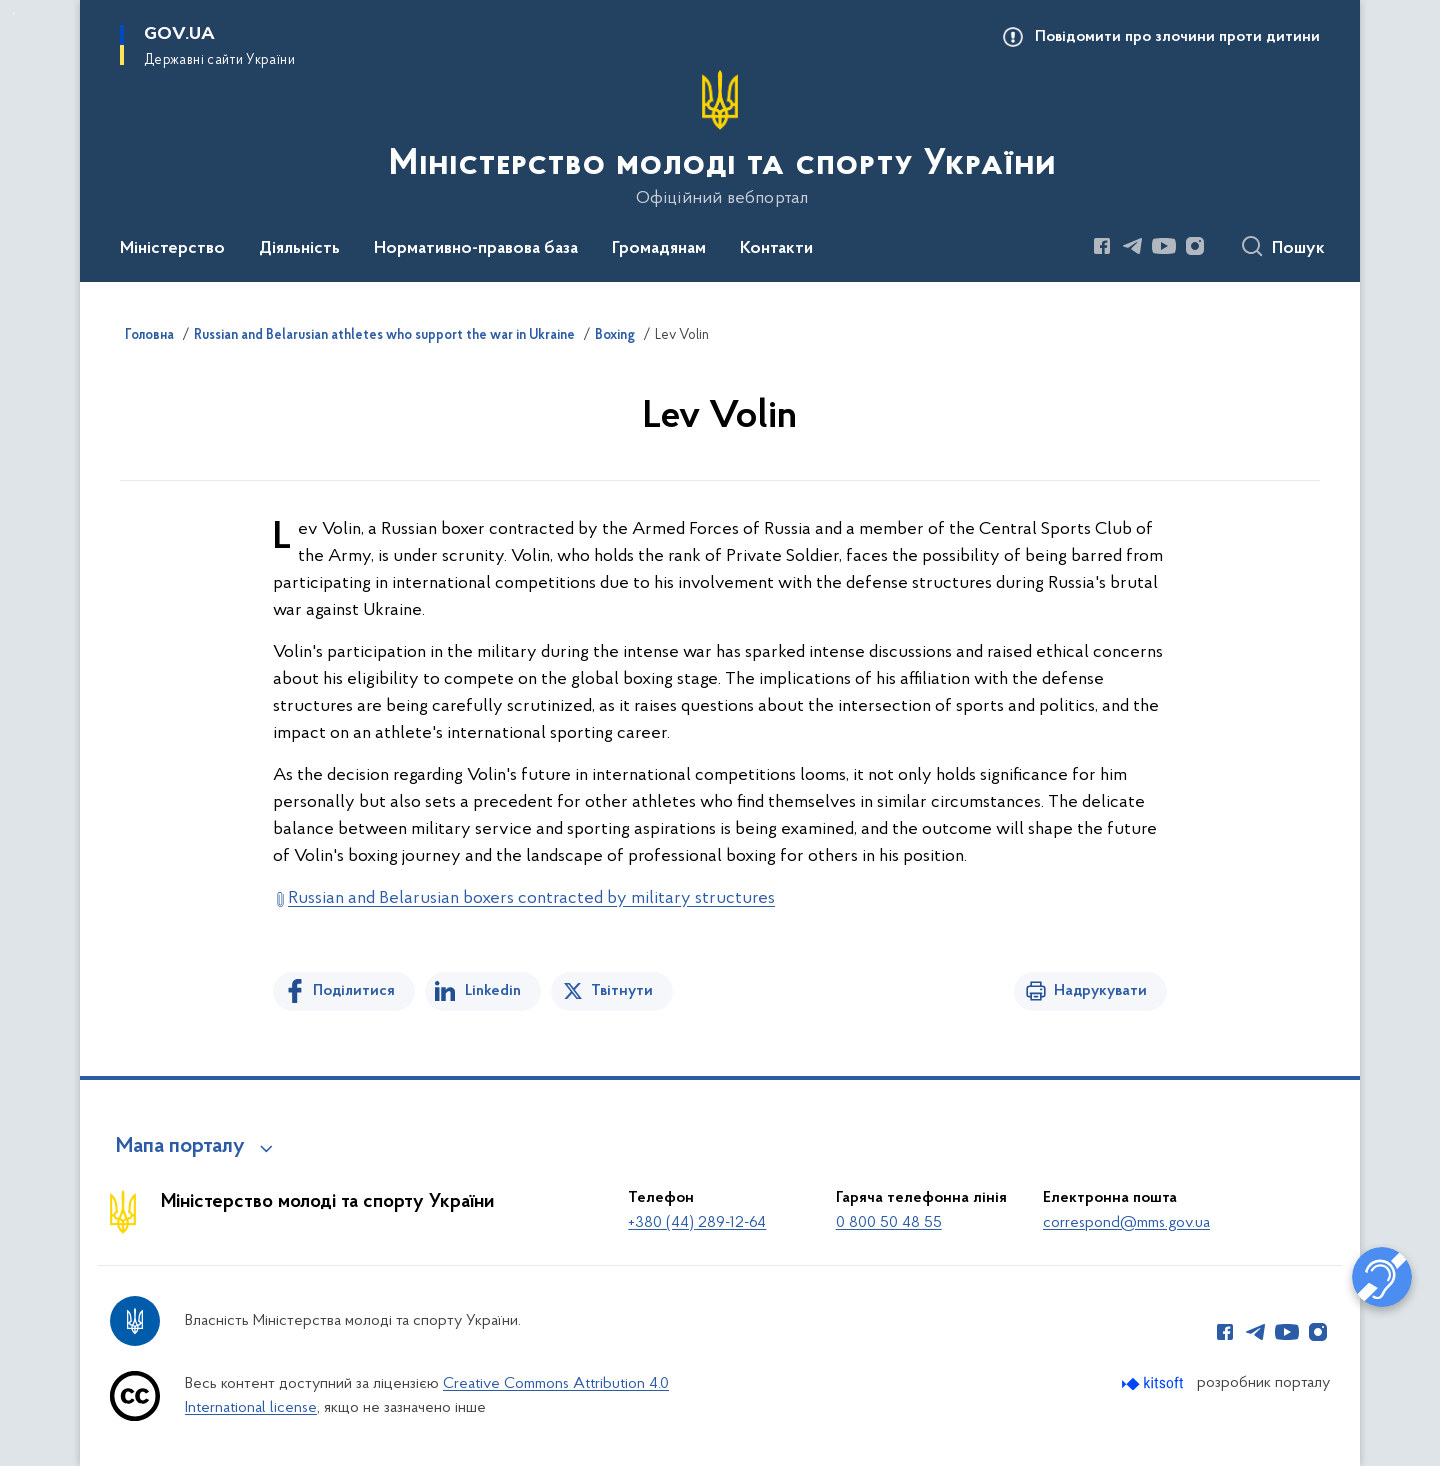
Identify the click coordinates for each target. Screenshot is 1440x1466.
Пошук (1298, 249)
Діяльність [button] (299, 249)
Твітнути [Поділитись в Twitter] (622, 991)
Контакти (776, 249)
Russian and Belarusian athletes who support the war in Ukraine (384, 336)
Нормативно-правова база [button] (476, 249)
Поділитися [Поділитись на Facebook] (354, 991)
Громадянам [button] (659, 249)
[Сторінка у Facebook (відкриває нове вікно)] (1102, 246)
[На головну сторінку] (720, 139)
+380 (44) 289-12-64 (697, 1223)
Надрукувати (1100, 991)
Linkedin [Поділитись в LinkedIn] (493, 991)
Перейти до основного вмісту (13, 13)
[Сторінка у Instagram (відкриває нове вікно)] (1195, 246)
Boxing (615, 336)
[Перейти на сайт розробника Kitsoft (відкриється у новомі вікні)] (1154, 1383)
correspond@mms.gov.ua (1126, 1223)
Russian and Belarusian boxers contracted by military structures (531, 898)
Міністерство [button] (172, 249)
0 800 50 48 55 (889, 1223)
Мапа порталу (180, 1147)
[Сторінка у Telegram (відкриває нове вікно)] (1133, 246)
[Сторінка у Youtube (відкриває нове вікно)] (1164, 246)
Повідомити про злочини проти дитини (1177, 37)
